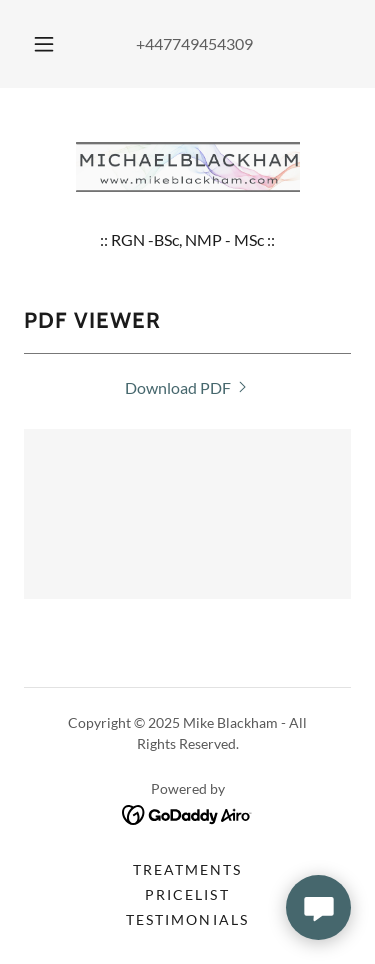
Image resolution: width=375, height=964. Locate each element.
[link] (188, 167)
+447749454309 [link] (194, 43)
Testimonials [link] (187, 919)
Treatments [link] (187, 869)
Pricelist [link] (187, 894)
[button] (44, 44)
